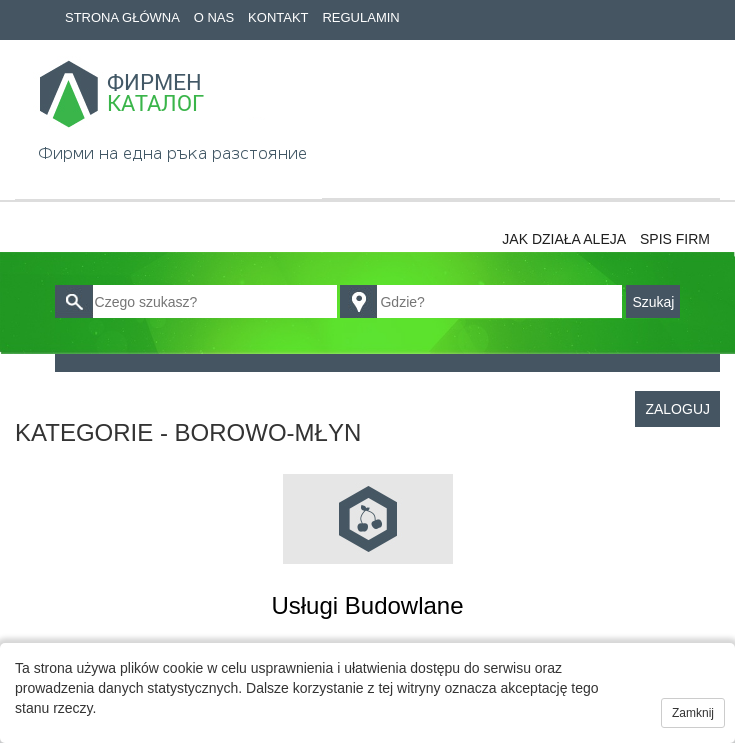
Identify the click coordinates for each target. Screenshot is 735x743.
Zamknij (693, 713)
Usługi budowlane (367, 605)
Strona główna (122, 17)
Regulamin (360, 17)
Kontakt (278, 17)
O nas (214, 17)
